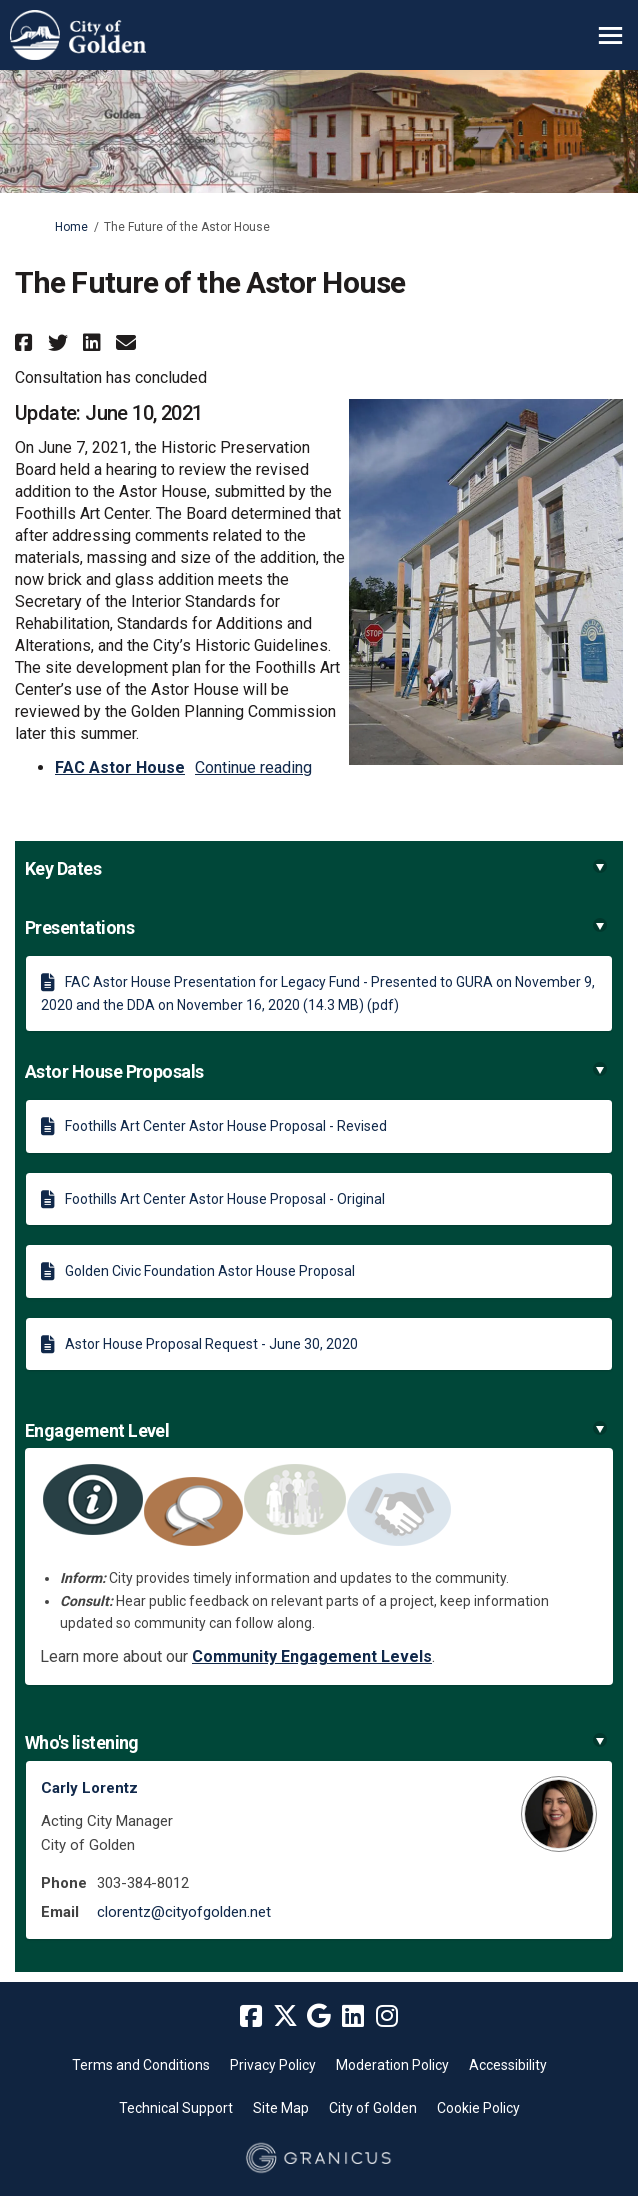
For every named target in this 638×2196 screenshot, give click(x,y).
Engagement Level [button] (316, 1430)
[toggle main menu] (610, 35)
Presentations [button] (316, 927)
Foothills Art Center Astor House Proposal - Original (225, 1199)
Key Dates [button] (316, 868)
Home (71, 227)
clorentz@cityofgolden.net (184, 1912)
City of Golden (373, 2108)
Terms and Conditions (141, 2065)
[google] (319, 2017)
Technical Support (176, 2108)
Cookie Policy (478, 2108)
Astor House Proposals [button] (316, 1071)
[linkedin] (353, 2017)
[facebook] (251, 2017)
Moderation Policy (392, 2065)
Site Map (281, 2108)
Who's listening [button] (316, 1742)
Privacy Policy (273, 2065)
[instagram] (387, 2017)
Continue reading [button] (253, 767)
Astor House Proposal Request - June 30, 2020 (211, 1344)
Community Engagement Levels (312, 1656)
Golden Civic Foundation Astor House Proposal (210, 1271)
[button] (26, 342)
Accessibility (508, 2065)
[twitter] (285, 2017)
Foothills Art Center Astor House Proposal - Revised (226, 1126)
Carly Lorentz (89, 1788)
